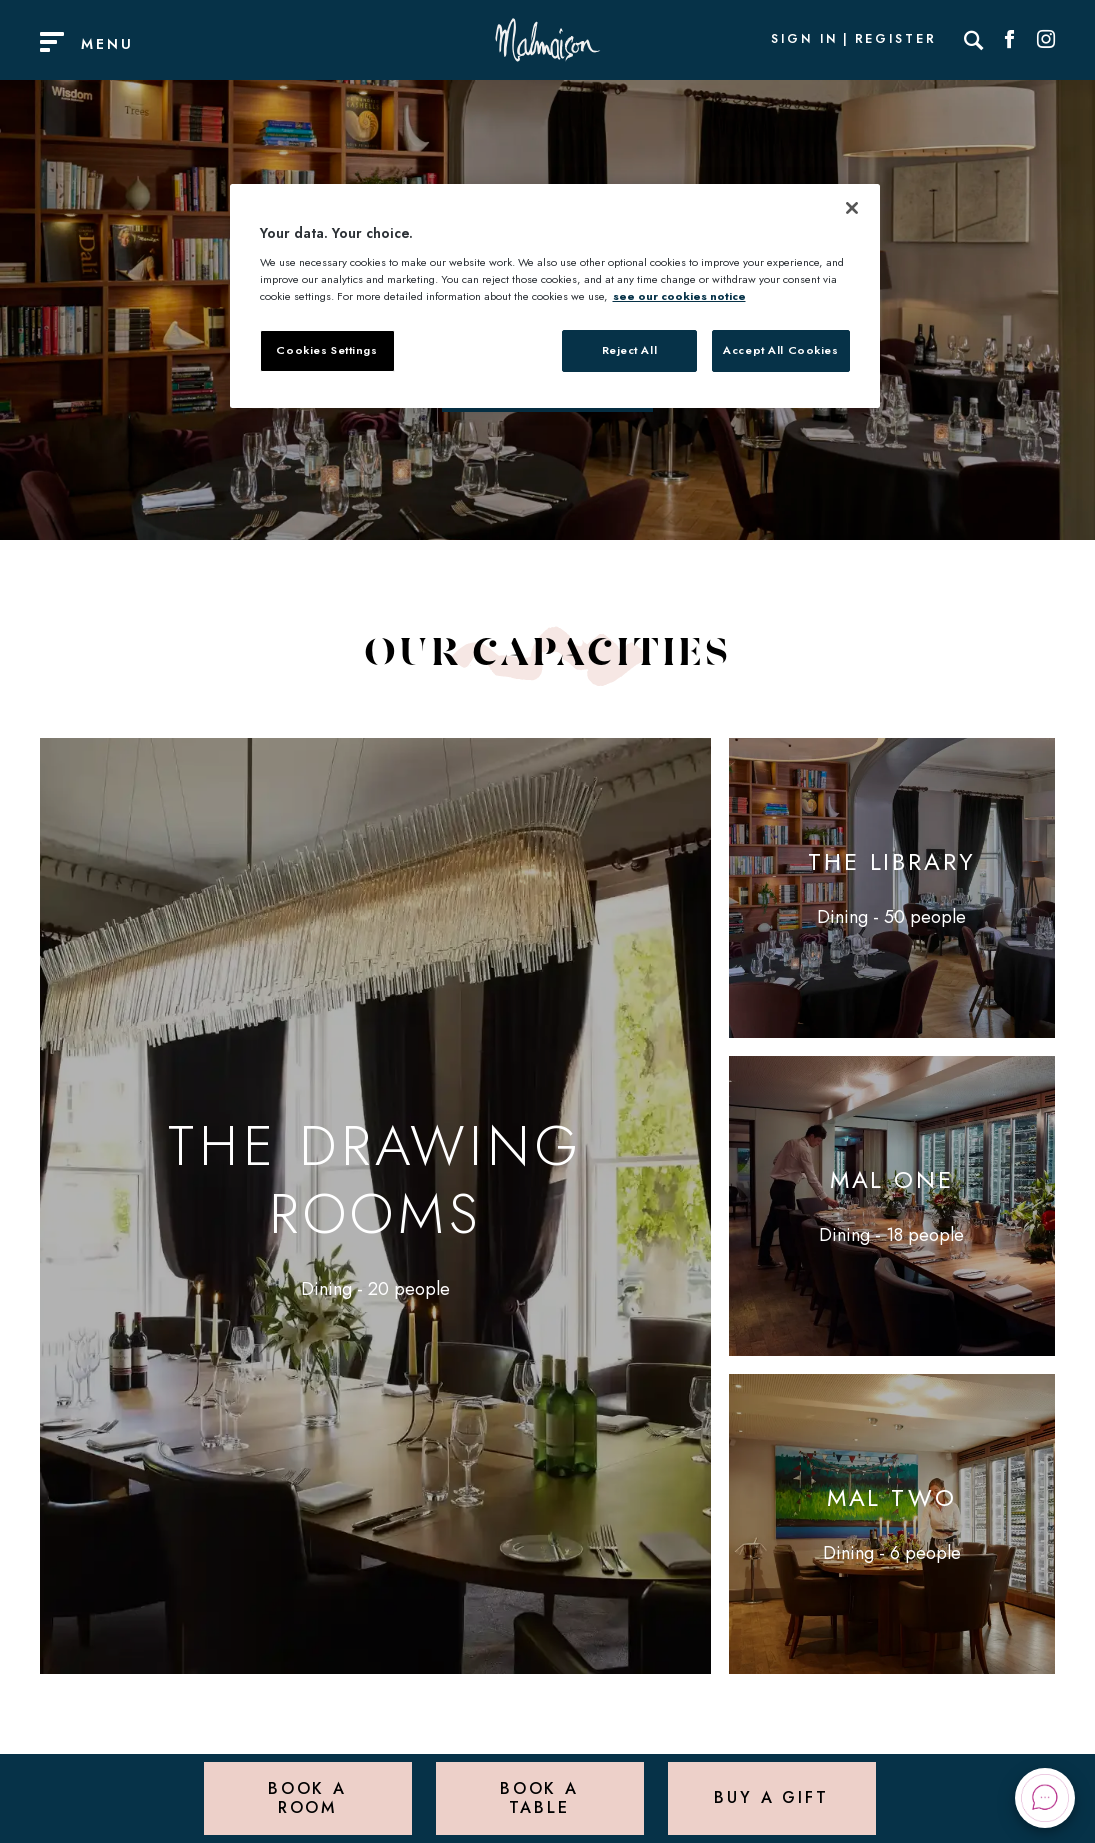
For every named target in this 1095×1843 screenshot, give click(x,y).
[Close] (852, 208)
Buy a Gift (771, 1797)
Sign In (804, 40)
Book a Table (539, 1797)
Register (896, 40)
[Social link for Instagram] (1046, 40)
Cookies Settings (326, 350)
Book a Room (307, 1797)
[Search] (974, 40)
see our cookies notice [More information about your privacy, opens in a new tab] (679, 296)
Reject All (630, 350)
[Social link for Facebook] (1010, 40)
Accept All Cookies (780, 350)
